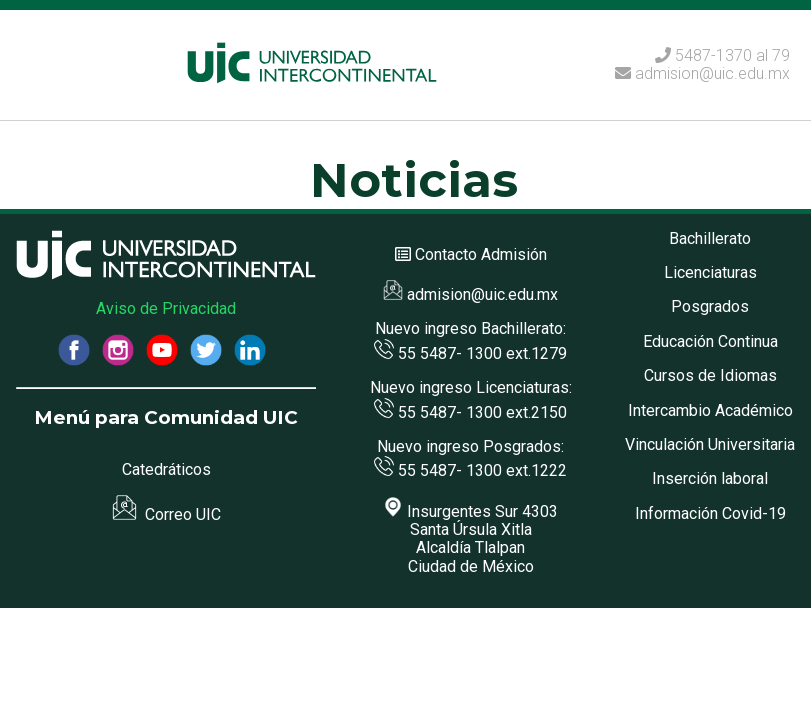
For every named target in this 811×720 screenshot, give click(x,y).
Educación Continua (710, 341)
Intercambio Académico (710, 410)
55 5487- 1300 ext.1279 (470, 353)
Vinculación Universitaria (710, 444)
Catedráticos (166, 469)
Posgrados (710, 306)
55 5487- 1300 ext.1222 (470, 470)
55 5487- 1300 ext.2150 (470, 412)
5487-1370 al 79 (732, 55)
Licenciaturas (710, 272)
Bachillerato (710, 238)
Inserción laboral (710, 478)
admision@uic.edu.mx (702, 73)
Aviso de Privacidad (166, 308)
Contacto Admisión (481, 254)
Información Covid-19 (710, 513)
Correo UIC (166, 514)
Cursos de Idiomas (710, 375)
